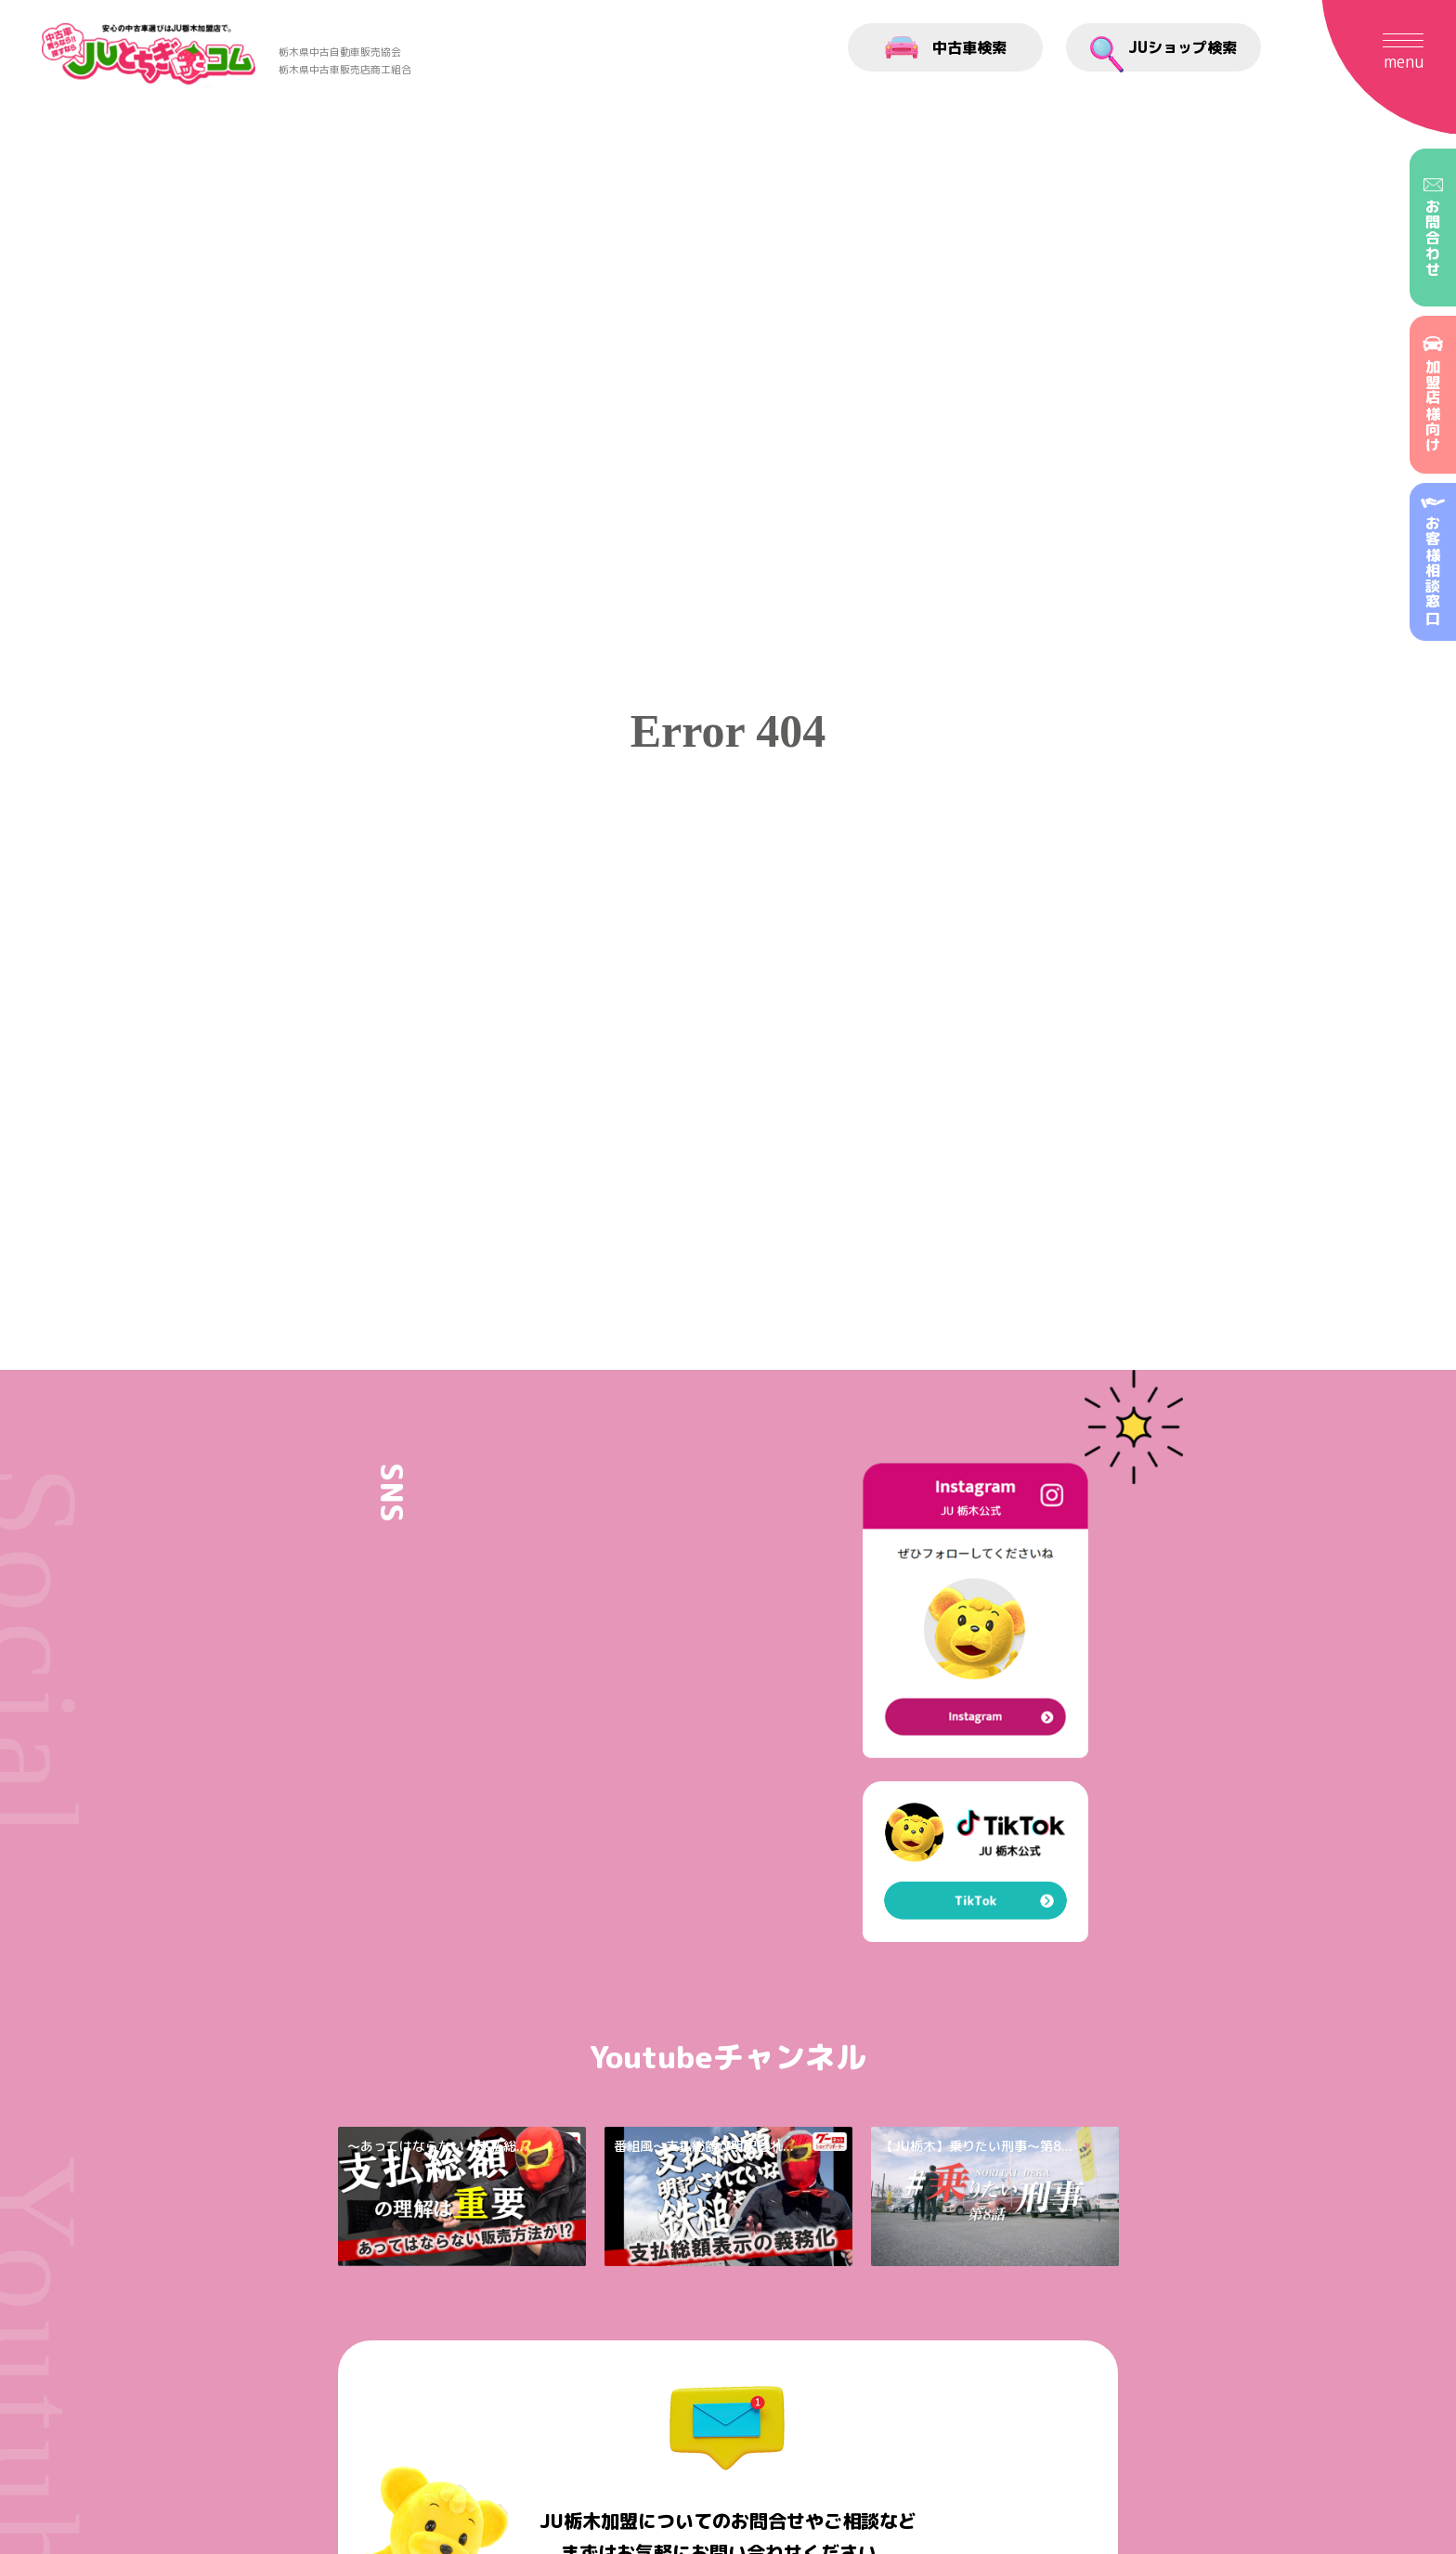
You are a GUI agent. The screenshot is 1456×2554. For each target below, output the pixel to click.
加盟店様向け (1433, 394)
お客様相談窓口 (1433, 562)
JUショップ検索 (1163, 54)
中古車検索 (946, 47)
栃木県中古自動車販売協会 (340, 52)
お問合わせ (1433, 228)
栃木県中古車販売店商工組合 (345, 70)
